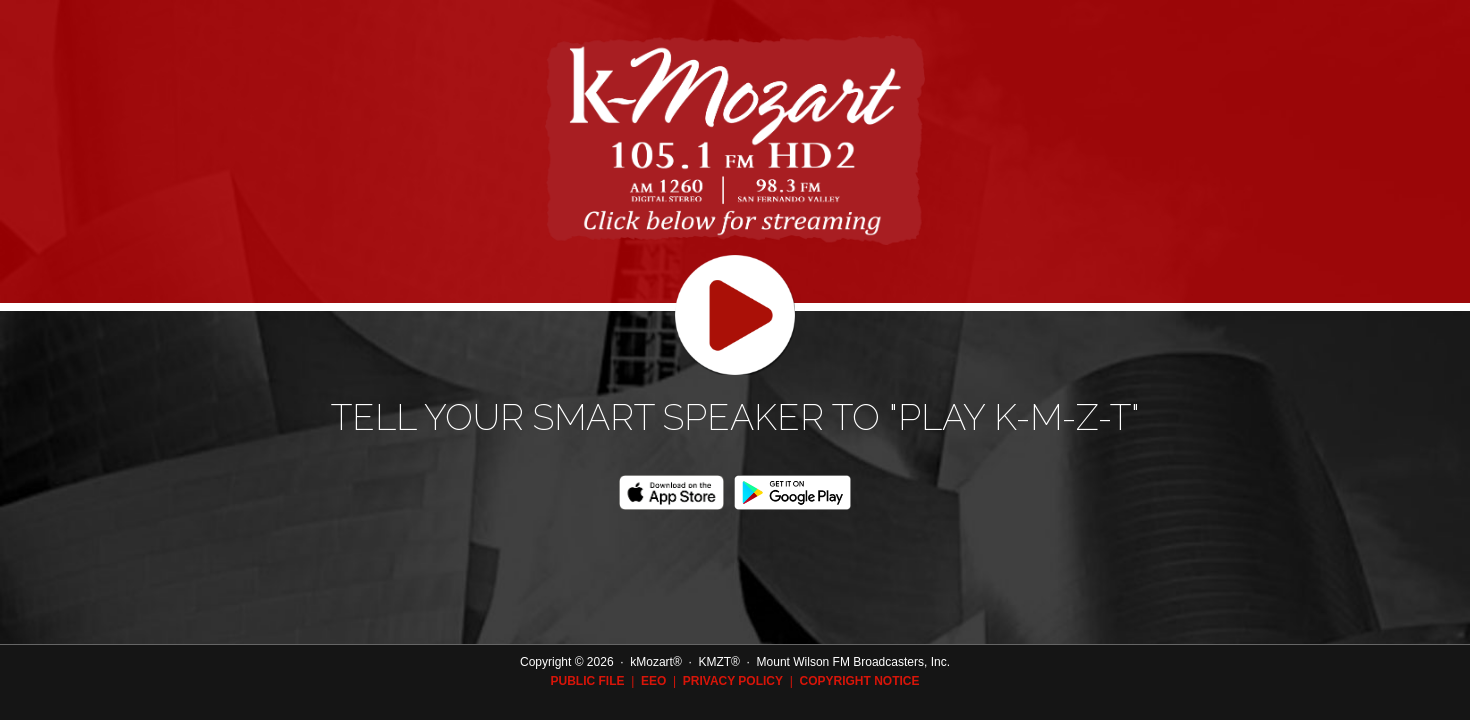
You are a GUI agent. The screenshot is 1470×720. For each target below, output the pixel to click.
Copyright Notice (859, 681)
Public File (587, 681)
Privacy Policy (733, 681)
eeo (653, 681)
